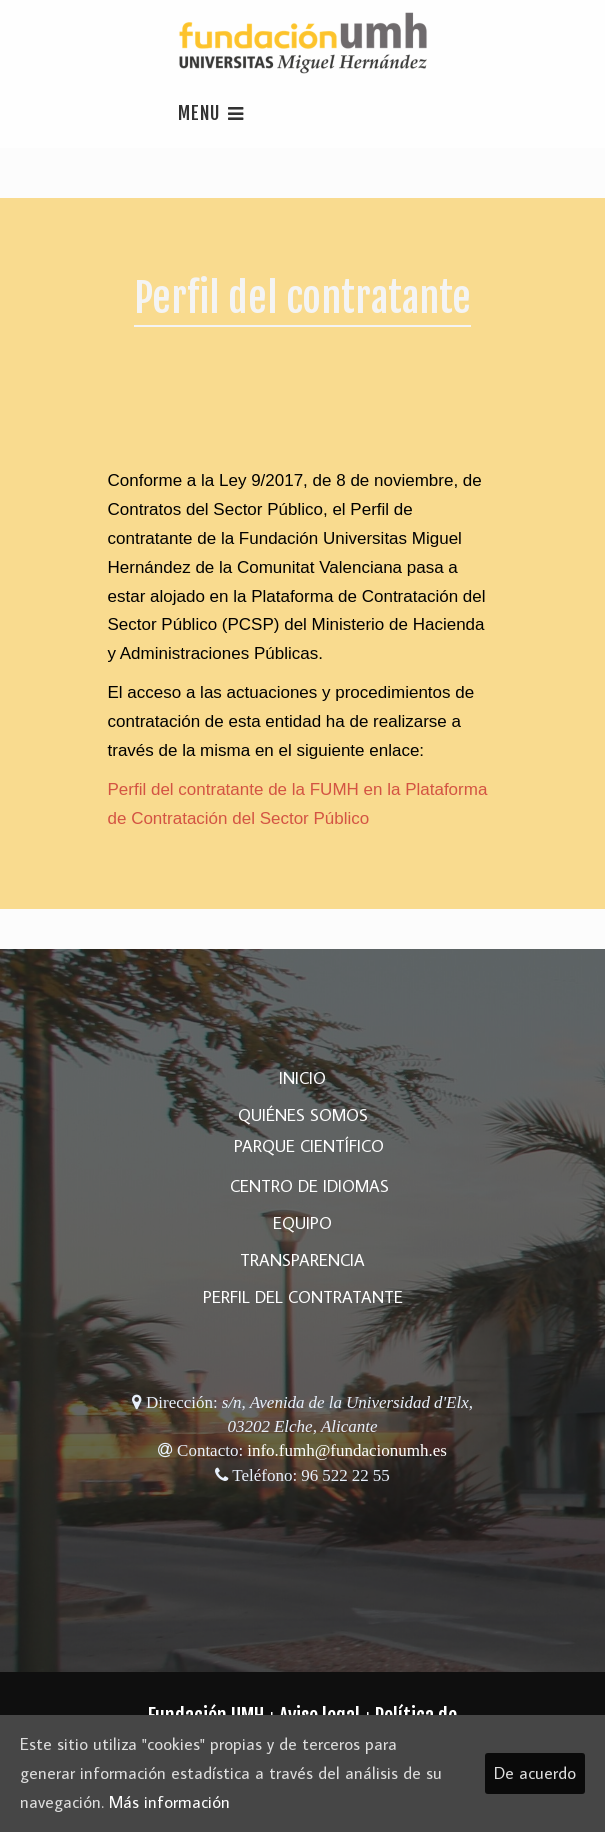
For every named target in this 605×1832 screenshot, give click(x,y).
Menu (211, 113)
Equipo (302, 1223)
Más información (169, 1802)
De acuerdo (535, 1773)
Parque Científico (309, 1146)
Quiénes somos (303, 1115)
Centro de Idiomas (309, 1186)
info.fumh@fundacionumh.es (347, 1449)
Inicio (302, 1078)
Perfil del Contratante (303, 1297)
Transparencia (302, 1260)
